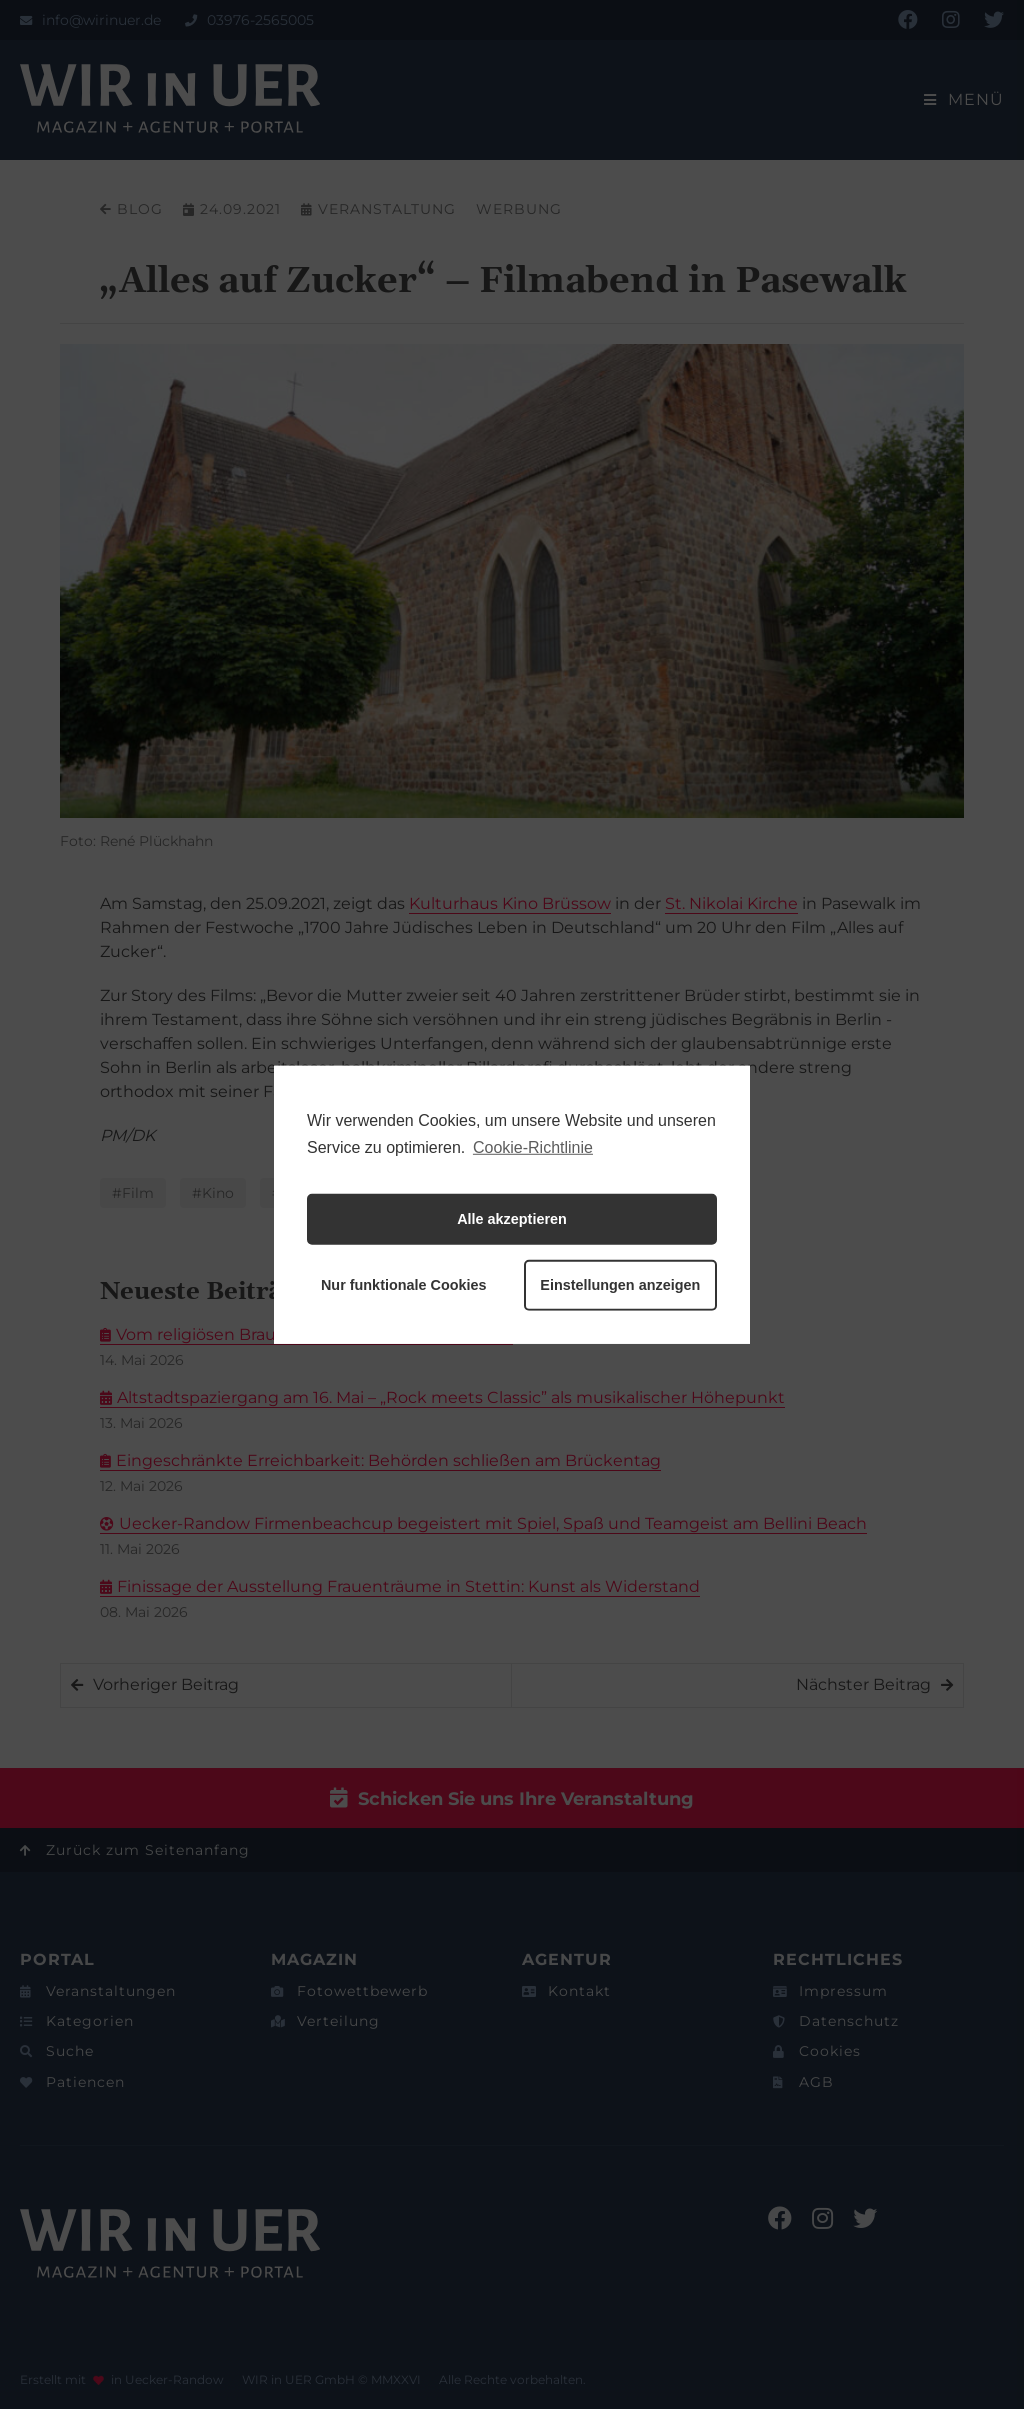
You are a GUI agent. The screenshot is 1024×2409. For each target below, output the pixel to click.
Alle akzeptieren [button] (512, 1219)
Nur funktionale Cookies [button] (404, 1285)
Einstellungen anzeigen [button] (620, 1285)
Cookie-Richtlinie (533, 1146)
